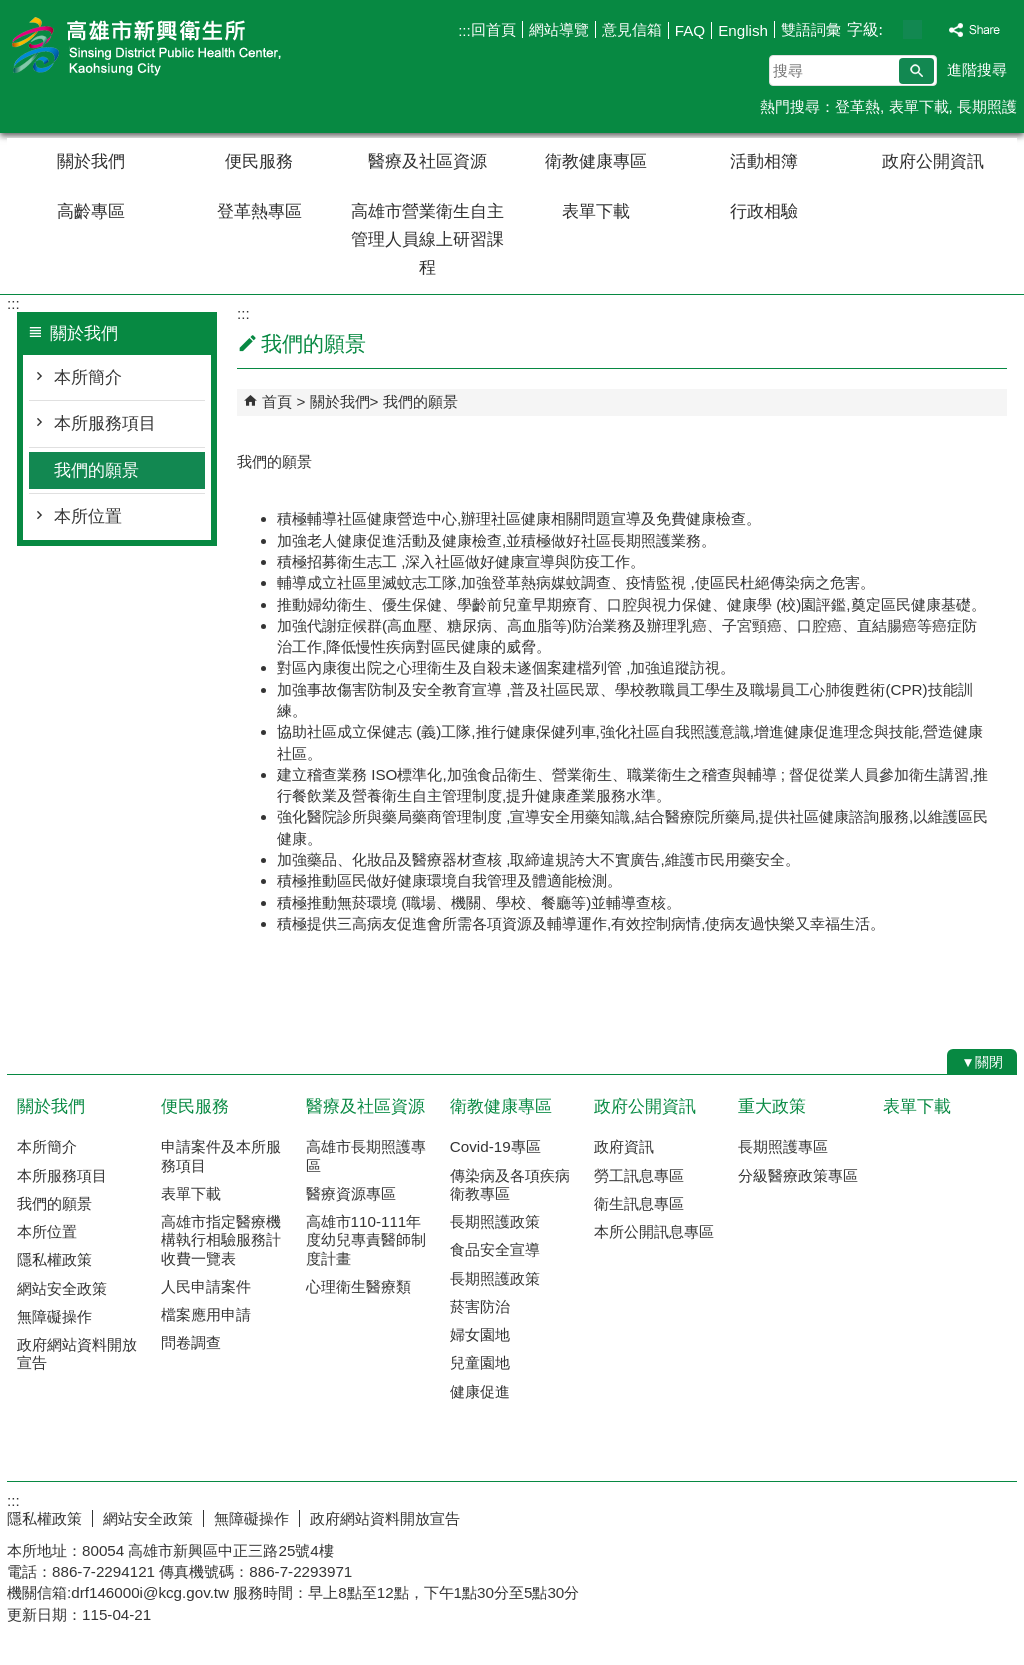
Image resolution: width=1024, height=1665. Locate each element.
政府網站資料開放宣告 (77, 1353)
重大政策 (772, 1106)
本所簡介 (88, 377)
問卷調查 (191, 1342)
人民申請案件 (206, 1286)
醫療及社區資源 (427, 161)
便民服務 (259, 161)
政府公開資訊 (933, 161)
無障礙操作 (54, 1316)
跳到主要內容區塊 (10, 10)
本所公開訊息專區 (654, 1231)
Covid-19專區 (495, 1146)
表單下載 (919, 106)
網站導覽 (559, 29)
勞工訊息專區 (639, 1175)
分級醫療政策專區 (798, 1175)
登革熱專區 (259, 211)
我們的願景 (96, 470)
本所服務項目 (105, 423)
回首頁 (493, 29)
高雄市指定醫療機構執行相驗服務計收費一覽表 (221, 1239)
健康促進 (480, 1391)
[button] (916, 71)
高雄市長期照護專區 (366, 1155)
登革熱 (857, 106)
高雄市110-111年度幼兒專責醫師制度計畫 (366, 1239)
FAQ (690, 30)
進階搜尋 (977, 69)
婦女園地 (480, 1334)
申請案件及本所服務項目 (221, 1155)
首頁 (277, 401)
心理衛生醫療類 (358, 1286)
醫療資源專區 (351, 1193)
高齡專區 (91, 211)
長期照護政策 (495, 1221)
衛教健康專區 (596, 161)
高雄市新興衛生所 (176, 48)
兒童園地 (480, 1362)
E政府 (845, 1514)
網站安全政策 (62, 1288)
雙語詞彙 (811, 29)
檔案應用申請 (206, 1314)
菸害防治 (480, 1306)
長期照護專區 (783, 1146)
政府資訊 (624, 1146)
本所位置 (88, 516)
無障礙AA (944, 1516)
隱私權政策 (54, 1259)
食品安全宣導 (495, 1249)
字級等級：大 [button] (933, 29)
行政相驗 (764, 211)
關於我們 (91, 161)
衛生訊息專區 (639, 1203)
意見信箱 (632, 29)
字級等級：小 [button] (891, 29)
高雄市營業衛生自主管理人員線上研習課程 (427, 239)
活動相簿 (764, 161)
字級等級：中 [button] (912, 29)
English (743, 30)
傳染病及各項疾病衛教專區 (510, 1184)
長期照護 (987, 106)
